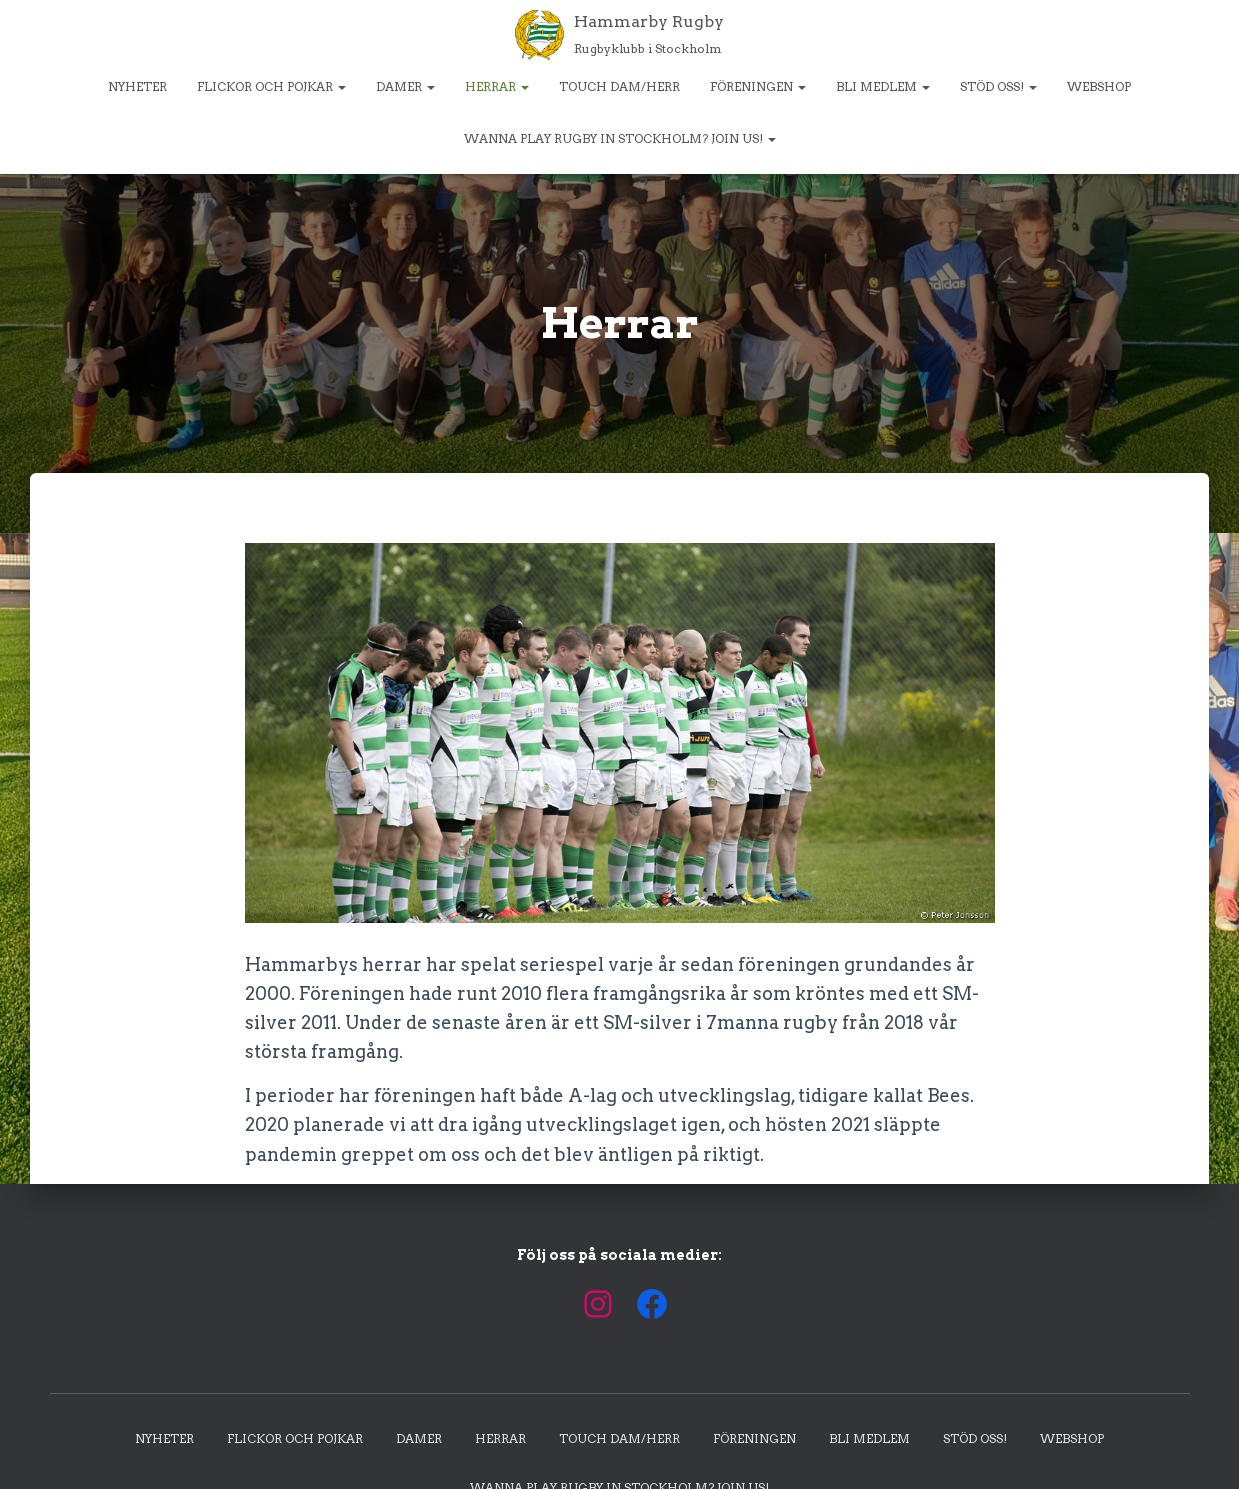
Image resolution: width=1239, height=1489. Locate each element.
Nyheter (137, 86)
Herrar (497, 86)
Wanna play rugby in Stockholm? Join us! (620, 138)
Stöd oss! (998, 86)
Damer (405, 86)
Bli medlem (883, 86)
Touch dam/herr (619, 86)
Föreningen (758, 86)
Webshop (1099, 86)
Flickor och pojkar (271, 86)
